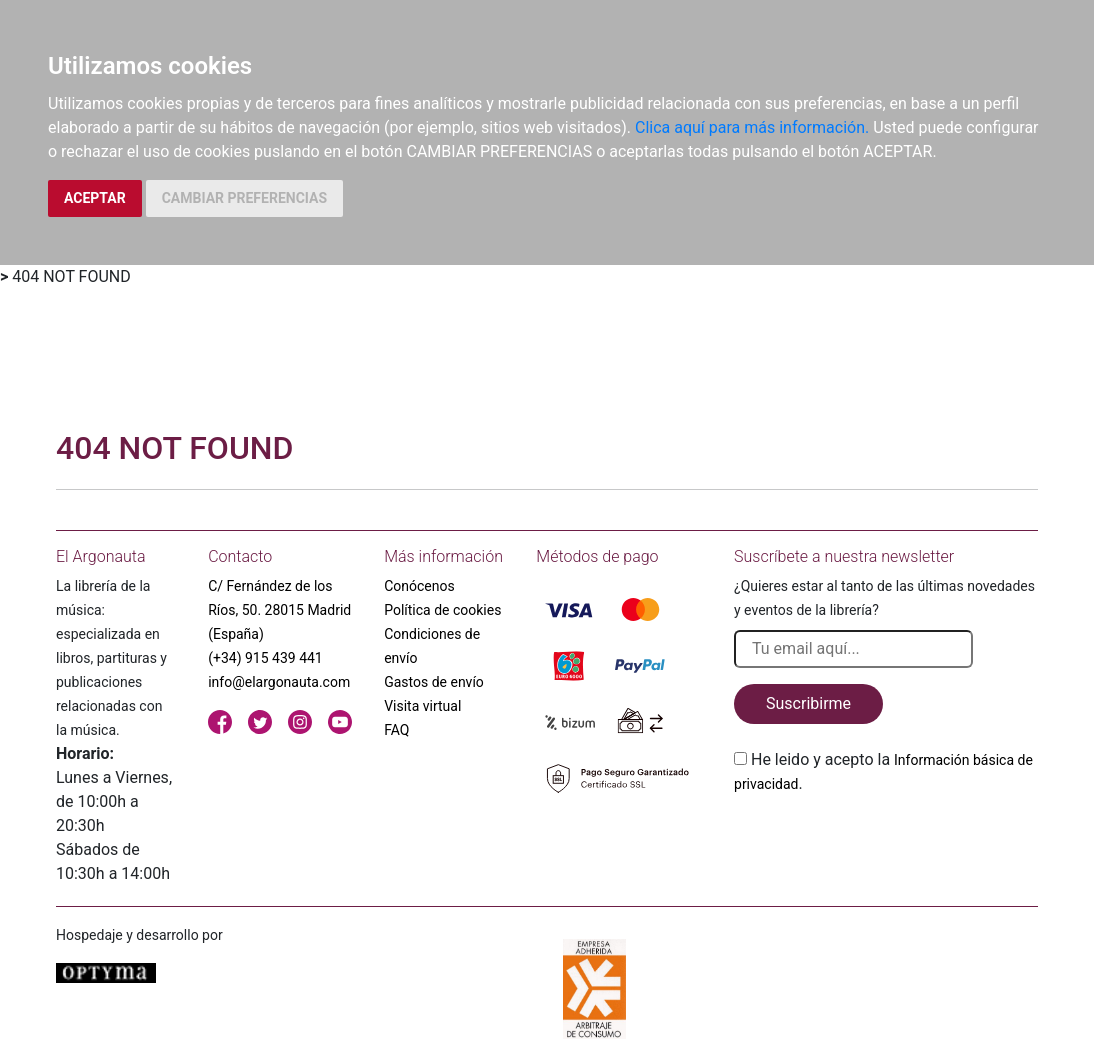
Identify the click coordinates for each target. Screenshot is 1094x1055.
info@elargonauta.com (279, 682)
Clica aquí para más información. (752, 127)
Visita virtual (422, 706)
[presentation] (886, 843)
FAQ (396, 730)
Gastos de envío (434, 682)
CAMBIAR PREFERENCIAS (244, 198)
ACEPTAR (95, 198)
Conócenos (419, 586)
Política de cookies (442, 610)
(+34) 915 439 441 (265, 658)
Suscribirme (808, 703)
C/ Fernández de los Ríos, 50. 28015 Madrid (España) (279, 610)
